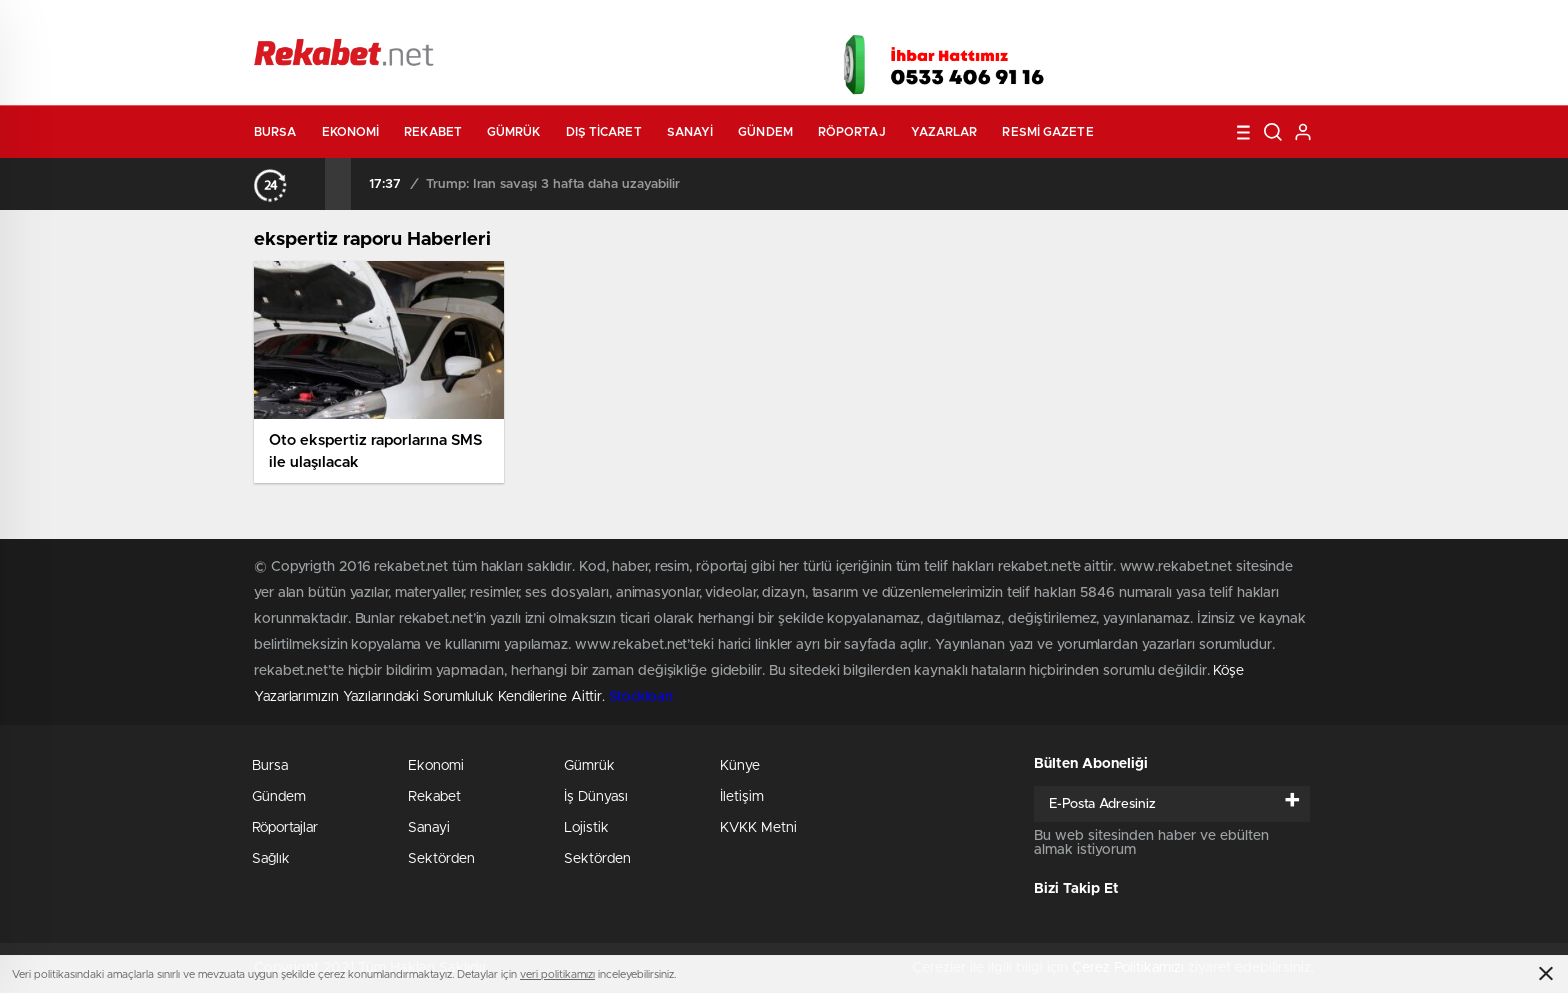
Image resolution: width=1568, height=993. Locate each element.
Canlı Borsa (1009, 22)
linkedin (1264, 59)
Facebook (1114, 59)
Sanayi (690, 132)
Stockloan (641, 697)
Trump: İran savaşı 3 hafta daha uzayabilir (553, 184)
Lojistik (586, 828)
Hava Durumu (891, 22)
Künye (740, 766)
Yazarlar (944, 132)
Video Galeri (667, 22)
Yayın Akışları (1125, 22)
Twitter (1164, 59)
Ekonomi (351, 132)
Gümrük (514, 132)
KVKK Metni (758, 828)
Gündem (765, 132)
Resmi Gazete (1047, 132)
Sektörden (441, 859)
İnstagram (1214, 59)
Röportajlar (285, 828)
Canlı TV (777, 22)
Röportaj (852, 132)
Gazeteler (441, 21)
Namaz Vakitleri (1247, 22)
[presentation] (312, 184)
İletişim (742, 797)
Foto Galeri (557, 22)
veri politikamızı (557, 974)
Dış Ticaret (604, 132)
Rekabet (433, 132)
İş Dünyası (596, 797)
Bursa (275, 132)
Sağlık (271, 859)
